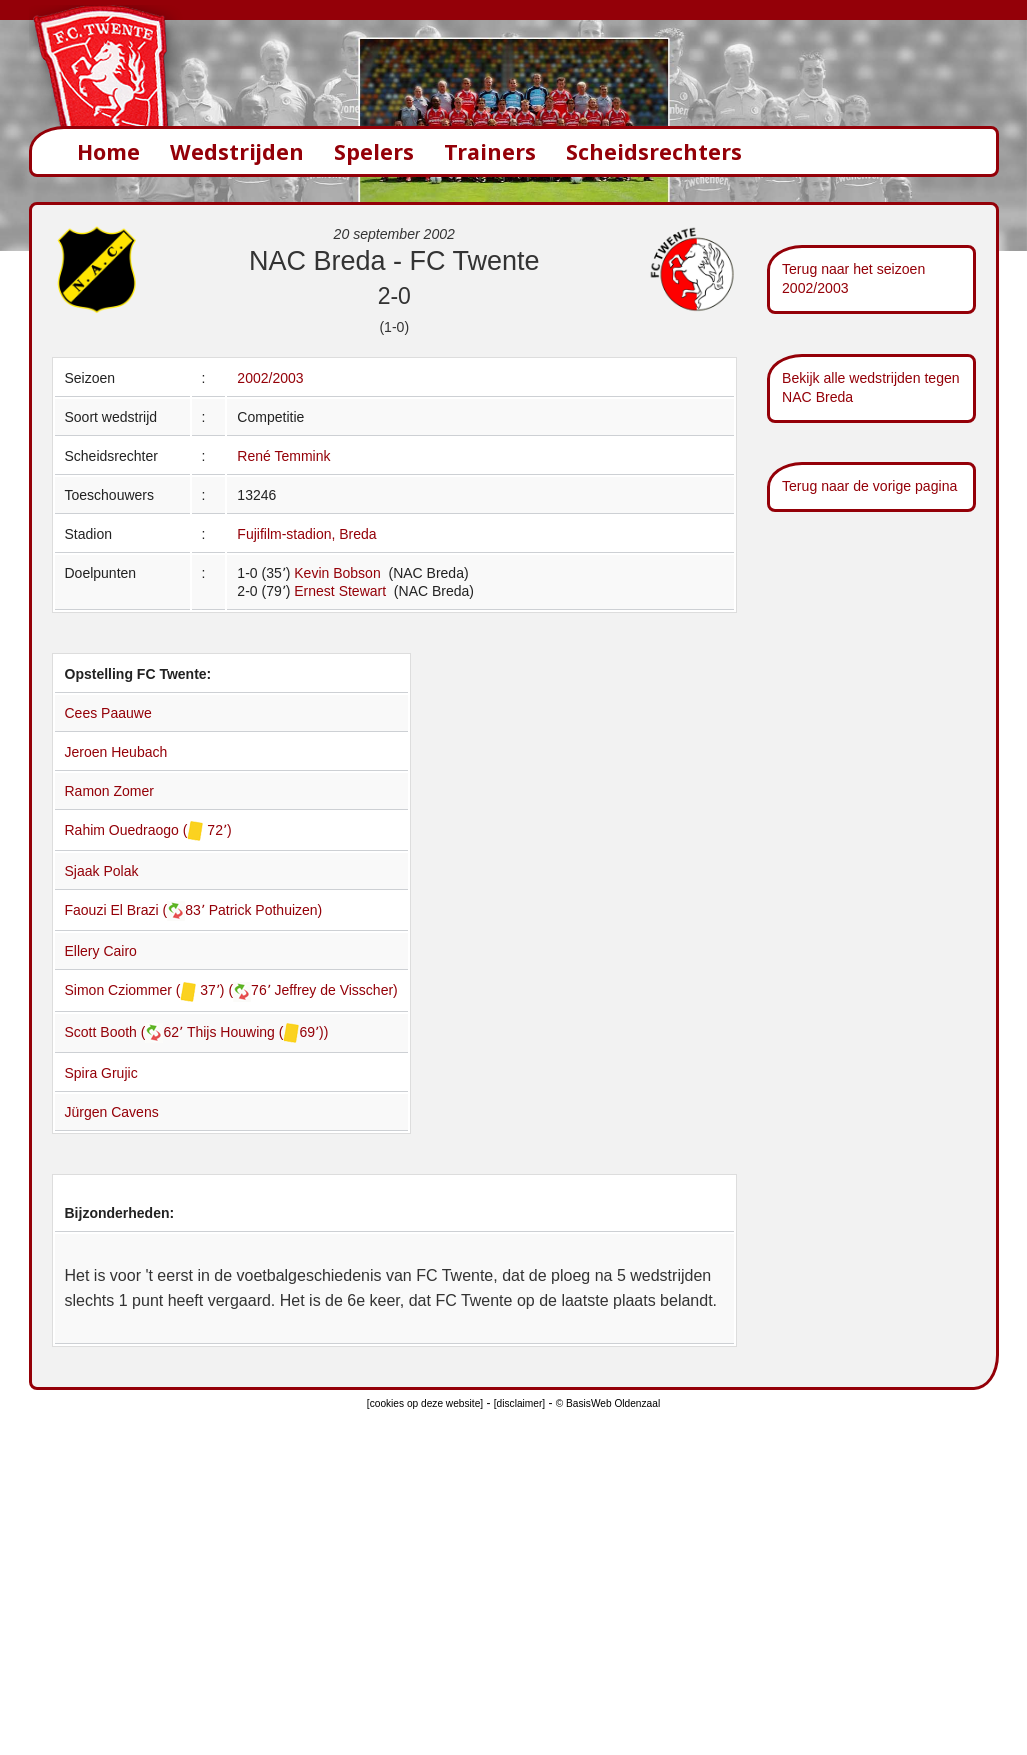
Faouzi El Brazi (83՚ (137, 910)
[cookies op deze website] (425, 1403)
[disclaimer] (519, 1403)
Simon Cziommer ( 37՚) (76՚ (170, 990)
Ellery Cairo (101, 951)
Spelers (374, 151)
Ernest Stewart (342, 591)
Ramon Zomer (109, 791)
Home (108, 151)
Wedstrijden (237, 151)
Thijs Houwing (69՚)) (257, 1032)
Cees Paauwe (108, 713)
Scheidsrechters (654, 151)
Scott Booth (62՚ (126, 1032)
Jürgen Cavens (112, 1112)
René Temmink (283, 456)
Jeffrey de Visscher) (336, 990)
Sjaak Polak (102, 871)
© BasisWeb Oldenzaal (608, 1403)
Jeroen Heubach (116, 752)
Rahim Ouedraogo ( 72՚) (148, 830)
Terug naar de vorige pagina (869, 486)
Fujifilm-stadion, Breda (306, 534)
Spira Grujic (101, 1073)
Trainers (490, 151)
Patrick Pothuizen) (266, 910)
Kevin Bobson (339, 573)
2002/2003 (270, 378)
